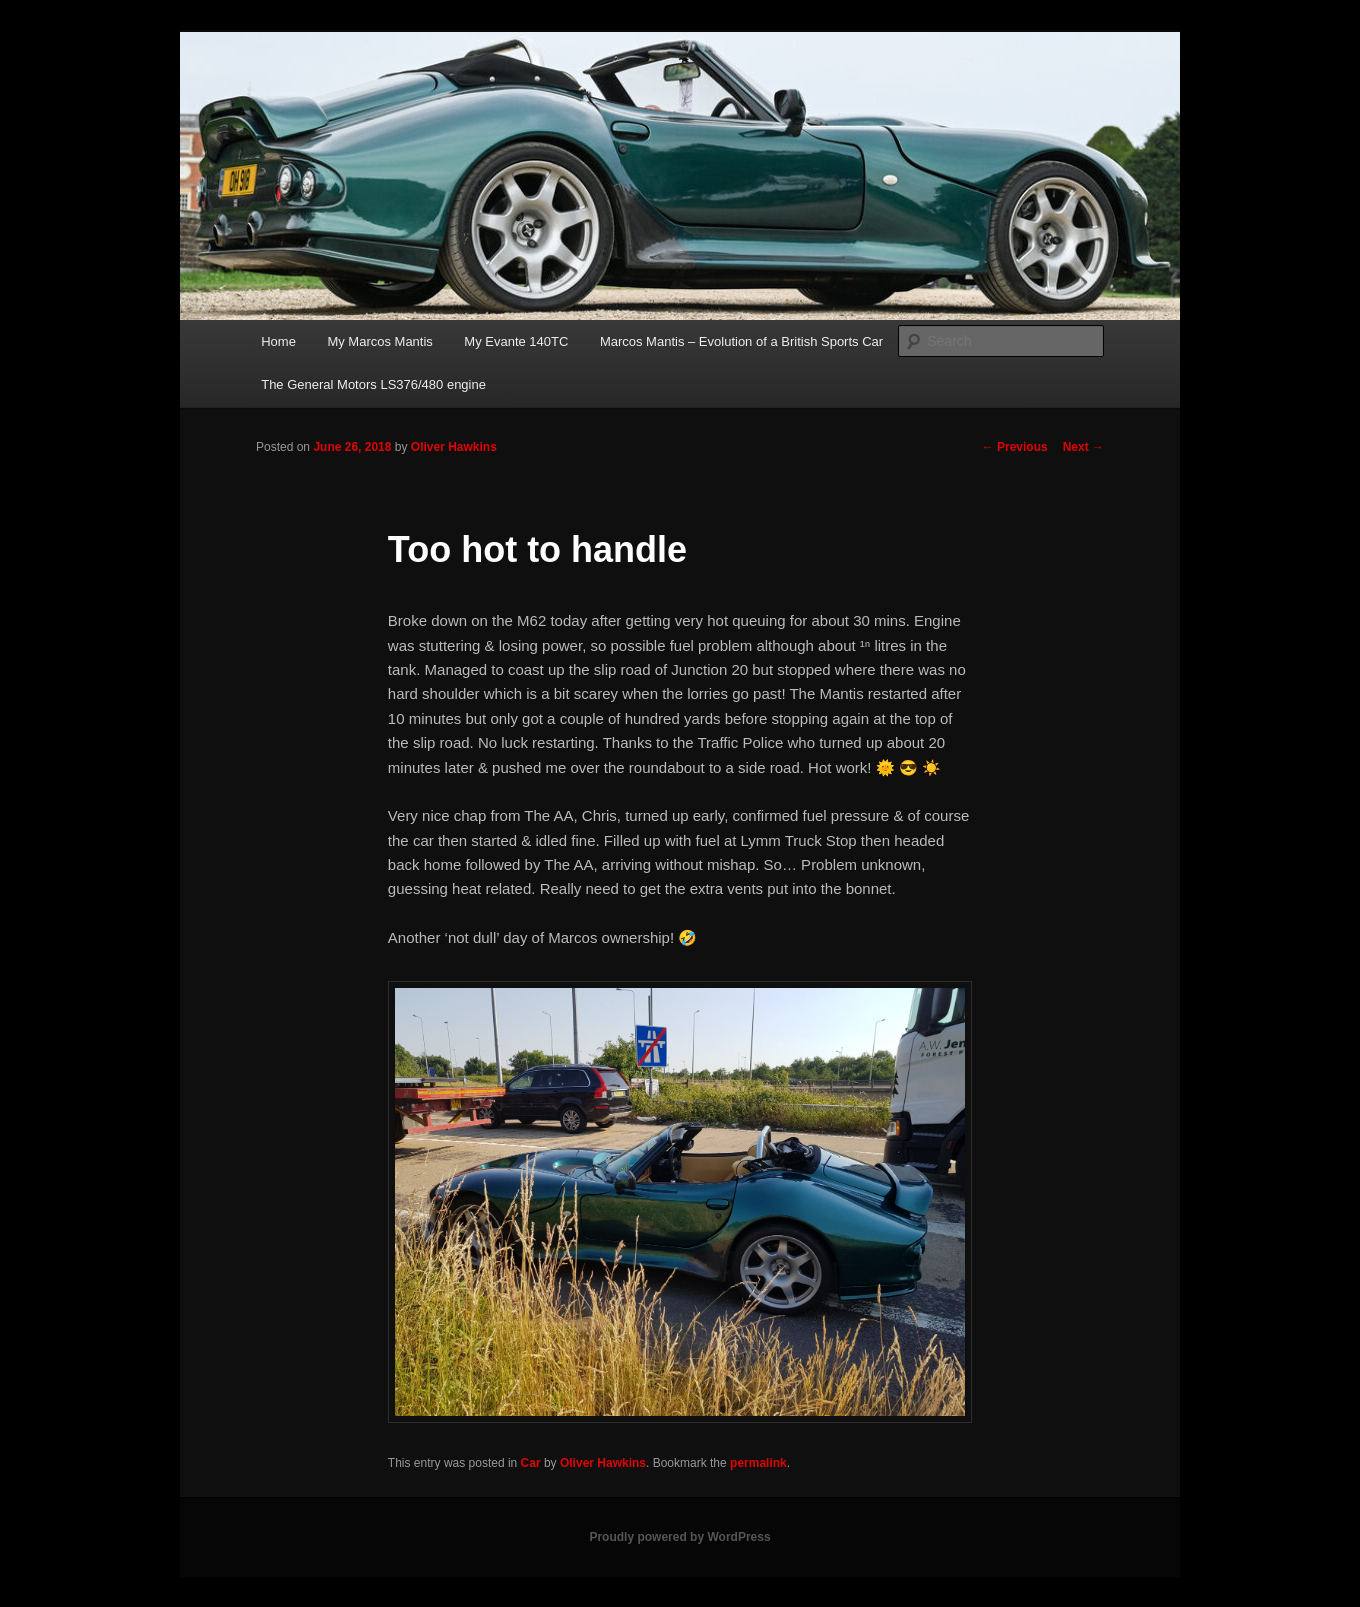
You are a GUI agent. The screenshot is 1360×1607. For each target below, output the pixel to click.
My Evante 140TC (516, 341)
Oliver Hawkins (454, 447)
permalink (758, 1463)
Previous (1015, 447)
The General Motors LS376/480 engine (373, 384)
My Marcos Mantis (379, 341)
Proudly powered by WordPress (679, 1537)
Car (531, 1463)
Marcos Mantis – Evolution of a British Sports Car (741, 341)
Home (278, 341)
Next (1083, 447)
